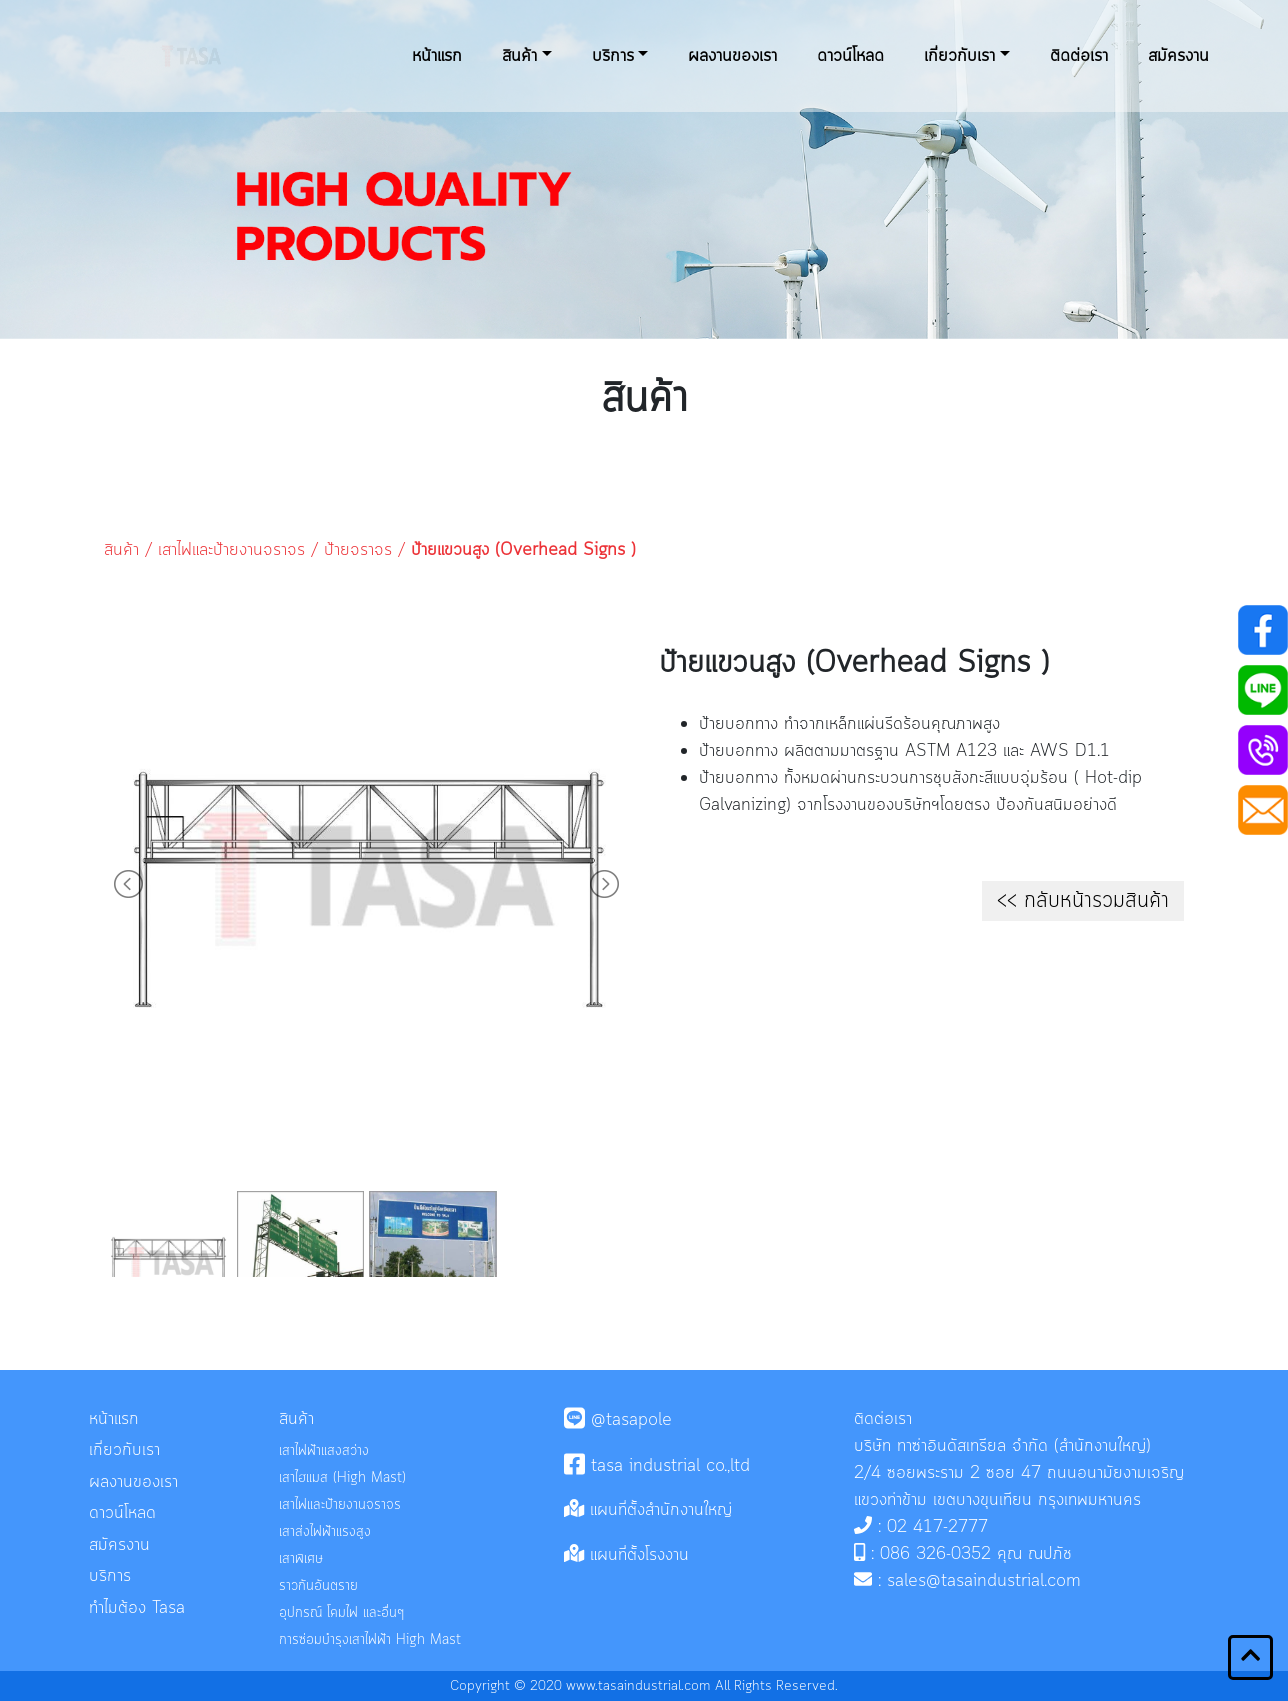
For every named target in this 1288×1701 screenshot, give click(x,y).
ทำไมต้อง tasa (137, 1608)
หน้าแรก (437, 56)
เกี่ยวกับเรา (959, 56)
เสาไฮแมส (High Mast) (342, 1478)
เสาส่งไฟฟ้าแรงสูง (325, 1532)
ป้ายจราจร (358, 550)
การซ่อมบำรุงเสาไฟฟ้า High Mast (370, 1640)
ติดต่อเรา (1079, 56)
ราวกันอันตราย (318, 1586)
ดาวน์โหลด (850, 56)
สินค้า (519, 56)
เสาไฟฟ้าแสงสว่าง (324, 1451)
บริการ (613, 56)
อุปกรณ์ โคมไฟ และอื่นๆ (341, 1613)
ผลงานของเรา (732, 56)
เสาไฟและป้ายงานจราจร (231, 550)
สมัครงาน (1178, 56)
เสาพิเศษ (301, 1559)
